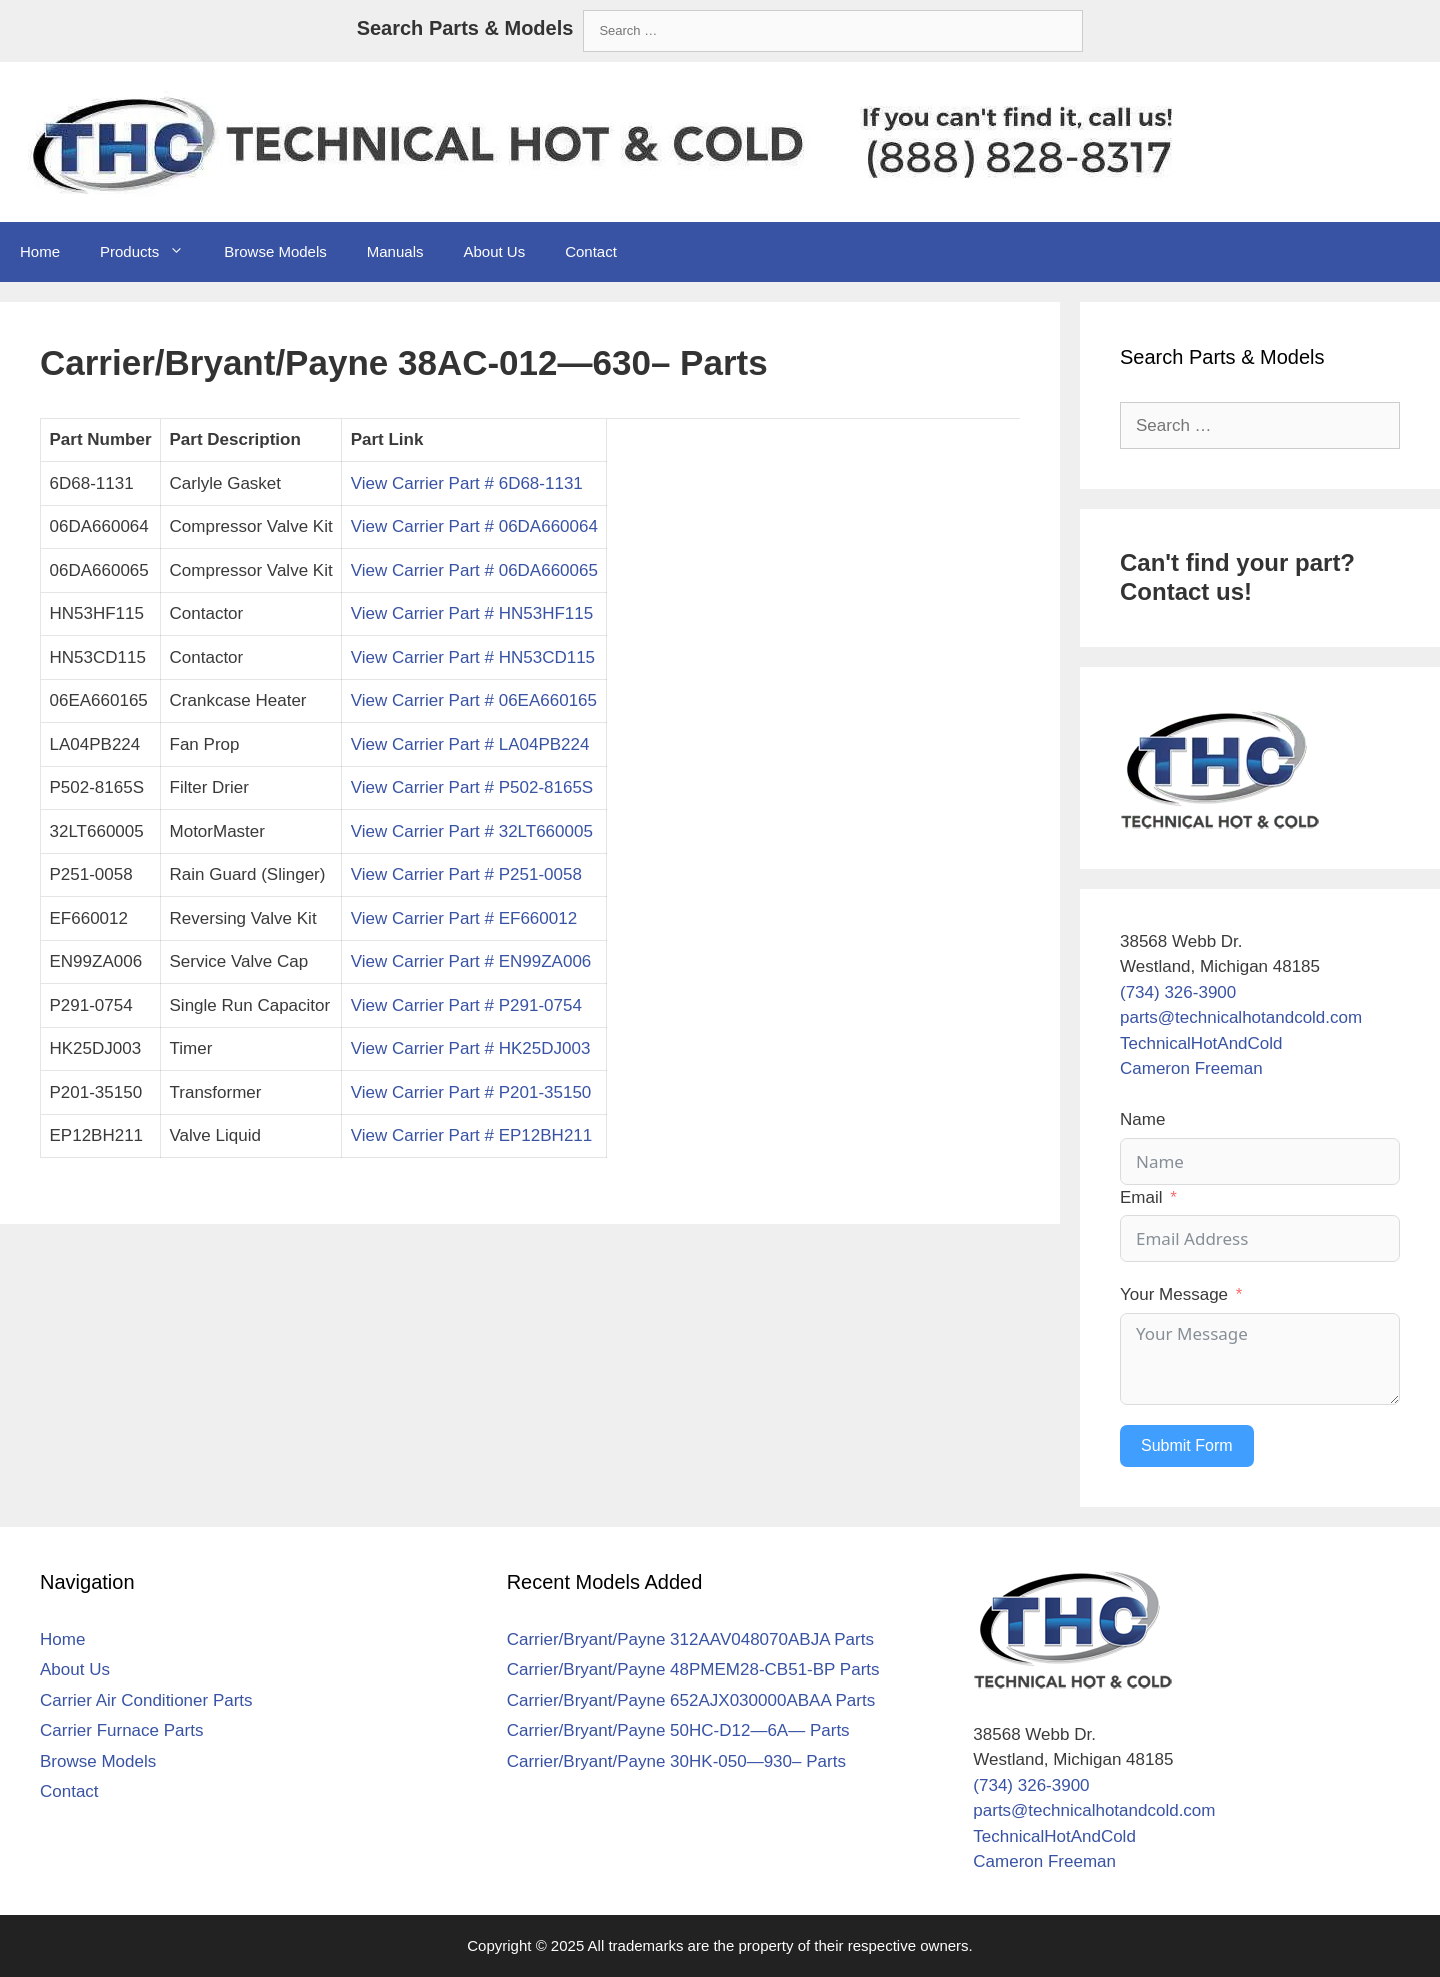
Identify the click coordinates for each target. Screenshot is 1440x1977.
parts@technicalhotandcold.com (1241, 1017)
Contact (591, 251)
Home (40, 251)
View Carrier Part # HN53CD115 (473, 657)
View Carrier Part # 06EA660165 (474, 700)
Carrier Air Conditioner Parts (146, 1700)
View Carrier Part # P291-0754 (466, 1005)
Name (1142, 1119)
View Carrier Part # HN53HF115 (472, 613)
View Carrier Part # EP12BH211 (472, 1135)
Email (1141, 1197)
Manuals (395, 251)
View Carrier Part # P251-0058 (466, 874)
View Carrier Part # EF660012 (464, 918)
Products (152, 252)
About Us (494, 251)
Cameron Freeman (1191, 1068)
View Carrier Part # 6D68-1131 (467, 483)
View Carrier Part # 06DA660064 (474, 526)
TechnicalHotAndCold (1201, 1043)
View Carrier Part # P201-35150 (471, 1092)
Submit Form (1187, 1445)
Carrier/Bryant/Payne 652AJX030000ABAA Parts (691, 1700)
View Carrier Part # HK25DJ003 (471, 1048)
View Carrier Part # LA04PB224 (470, 744)
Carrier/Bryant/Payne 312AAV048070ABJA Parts (690, 1639)
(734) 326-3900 (1178, 992)
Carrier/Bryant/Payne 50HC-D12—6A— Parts (678, 1730)
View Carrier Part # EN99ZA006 (471, 961)
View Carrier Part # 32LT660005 (472, 831)
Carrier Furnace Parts (121, 1730)
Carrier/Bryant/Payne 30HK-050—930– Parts (676, 1761)
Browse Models (275, 251)
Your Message (1174, 1294)
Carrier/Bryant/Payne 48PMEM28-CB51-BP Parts (693, 1669)
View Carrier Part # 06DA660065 (474, 570)
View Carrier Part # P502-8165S (472, 787)
